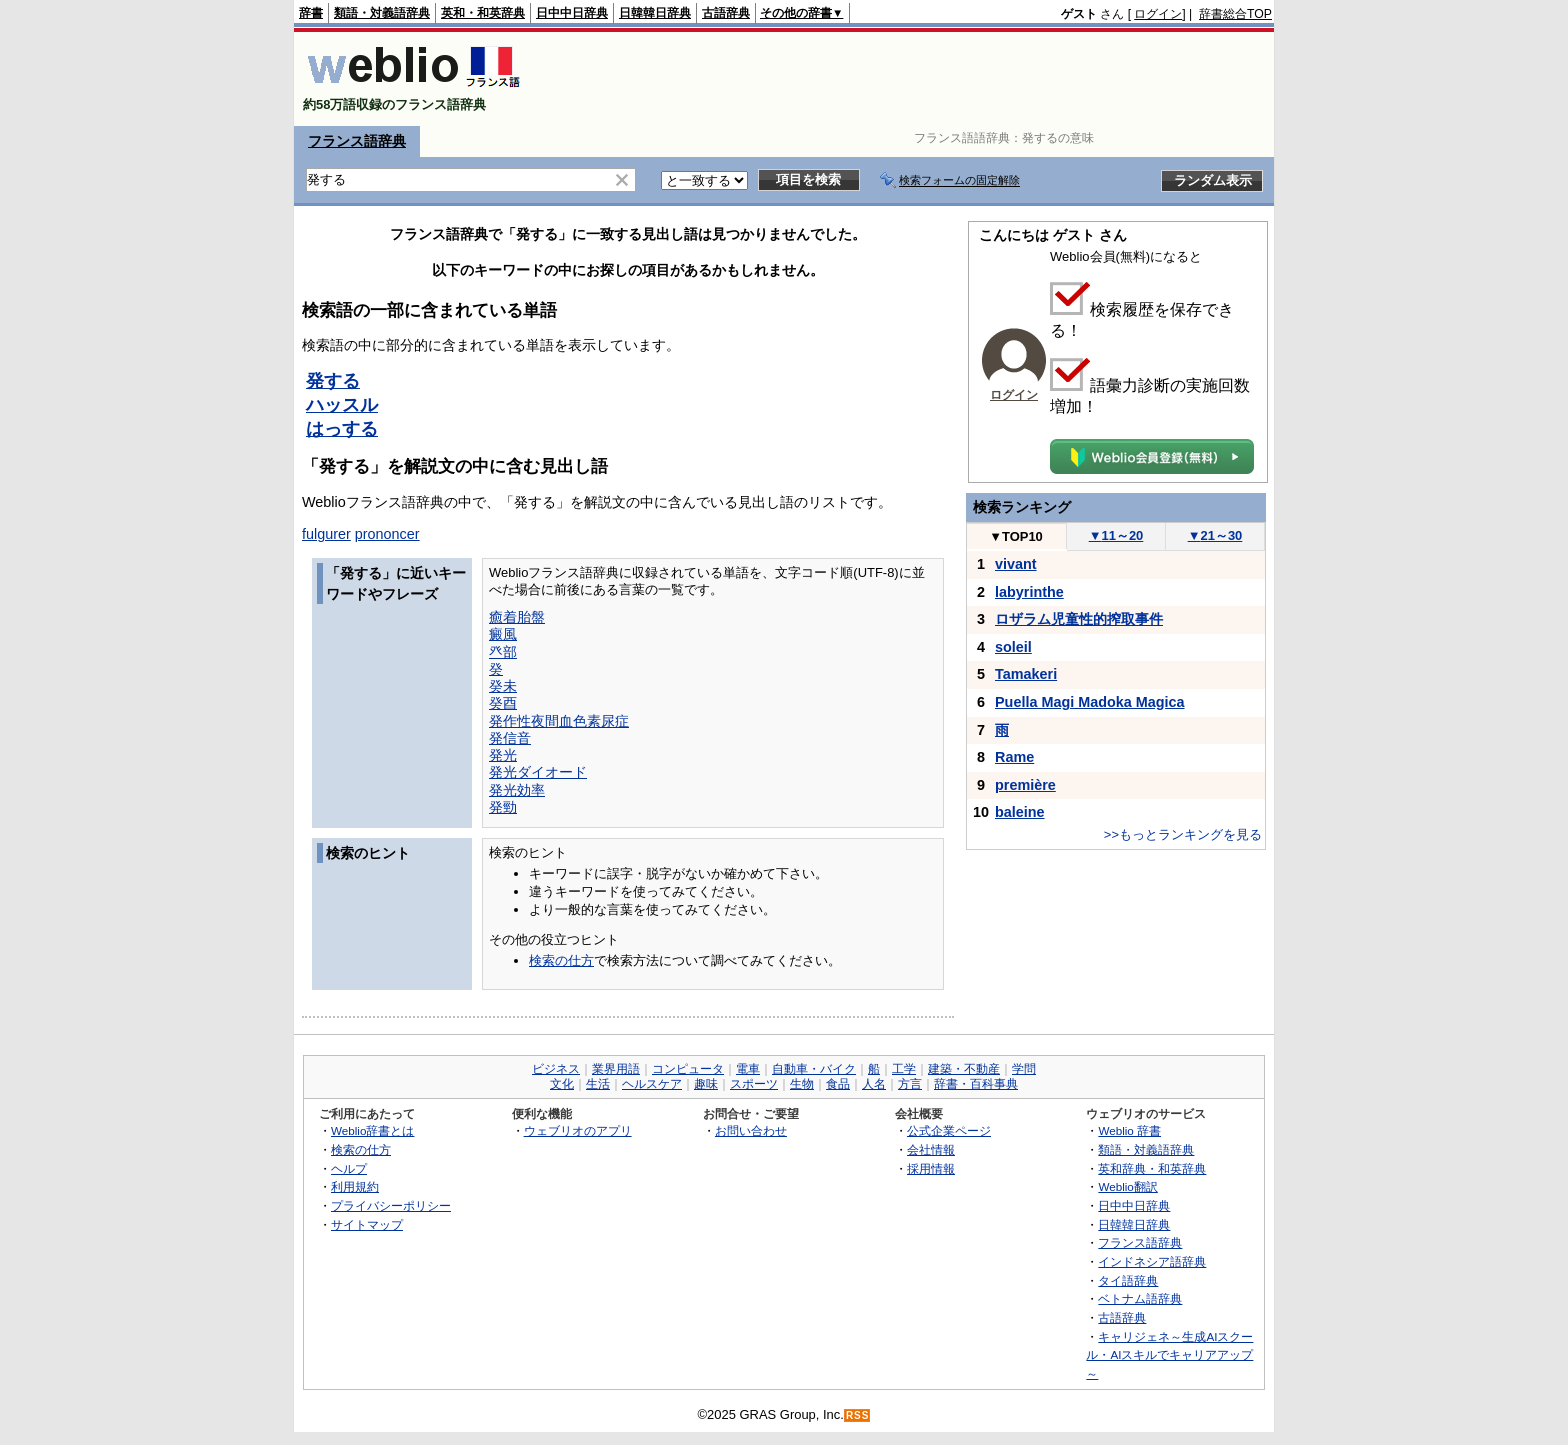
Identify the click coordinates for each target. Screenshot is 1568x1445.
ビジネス (556, 1069)
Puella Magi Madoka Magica (1090, 702)
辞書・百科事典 (976, 1084)
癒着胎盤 (517, 617)
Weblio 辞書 (1129, 1130)
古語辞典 (726, 13)
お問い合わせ (751, 1130)
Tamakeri (1026, 674)
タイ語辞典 (1128, 1280)
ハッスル (342, 405)
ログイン (1158, 14)
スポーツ (754, 1084)
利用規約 (355, 1186)
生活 (598, 1084)
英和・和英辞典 (483, 13)
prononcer (387, 534)
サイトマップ (367, 1224)
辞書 (311, 13)
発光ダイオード (538, 772)
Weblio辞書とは (372, 1130)
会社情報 (931, 1149)
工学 (904, 1069)
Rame (1014, 757)
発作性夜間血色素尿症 (559, 721)
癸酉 (503, 703)
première (1025, 785)
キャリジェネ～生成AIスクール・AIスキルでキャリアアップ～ (1169, 1355)
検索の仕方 (561, 960)
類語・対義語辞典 (382, 13)
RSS (858, 1415)
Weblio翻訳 (1127, 1186)
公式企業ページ (949, 1130)
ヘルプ (349, 1168)
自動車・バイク (814, 1069)
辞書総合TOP (1235, 14)
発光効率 (517, 790)
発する (333, 381)
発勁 (503, 807)
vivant (1016, 564)
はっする (342, 429)
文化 (562, 1084)
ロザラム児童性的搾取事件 (1079, 619)
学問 (1024, 1069)
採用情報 (931, 1168)
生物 (802, 1084)
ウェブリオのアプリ (578, 1130)
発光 (503, 755)
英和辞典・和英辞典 (1152, 1168)
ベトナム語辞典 (1140, 1298)
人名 (874, 1084)
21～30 (1215, 535)
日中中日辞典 (572, 13)
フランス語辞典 (357, 141)
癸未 (503, 686)
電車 (748, 1069)
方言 (910, 1084)
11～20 (1116, 535)
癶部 (503, 652)
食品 (838, 1084)
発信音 (510, 738)
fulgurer (326, 534)
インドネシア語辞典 (1152, 1261)
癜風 (503, 634)
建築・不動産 (964, 1069)
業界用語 (616, 1069)
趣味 (706, 1084)
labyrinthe (1029, 592)
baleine (1020, 812)
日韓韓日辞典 (655, 13)
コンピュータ (688, 1069)
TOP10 (1016, 536)
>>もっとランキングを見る (1183, 834)
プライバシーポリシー (391, 1205)
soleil (1013, 647)
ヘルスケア (652, 1084)
